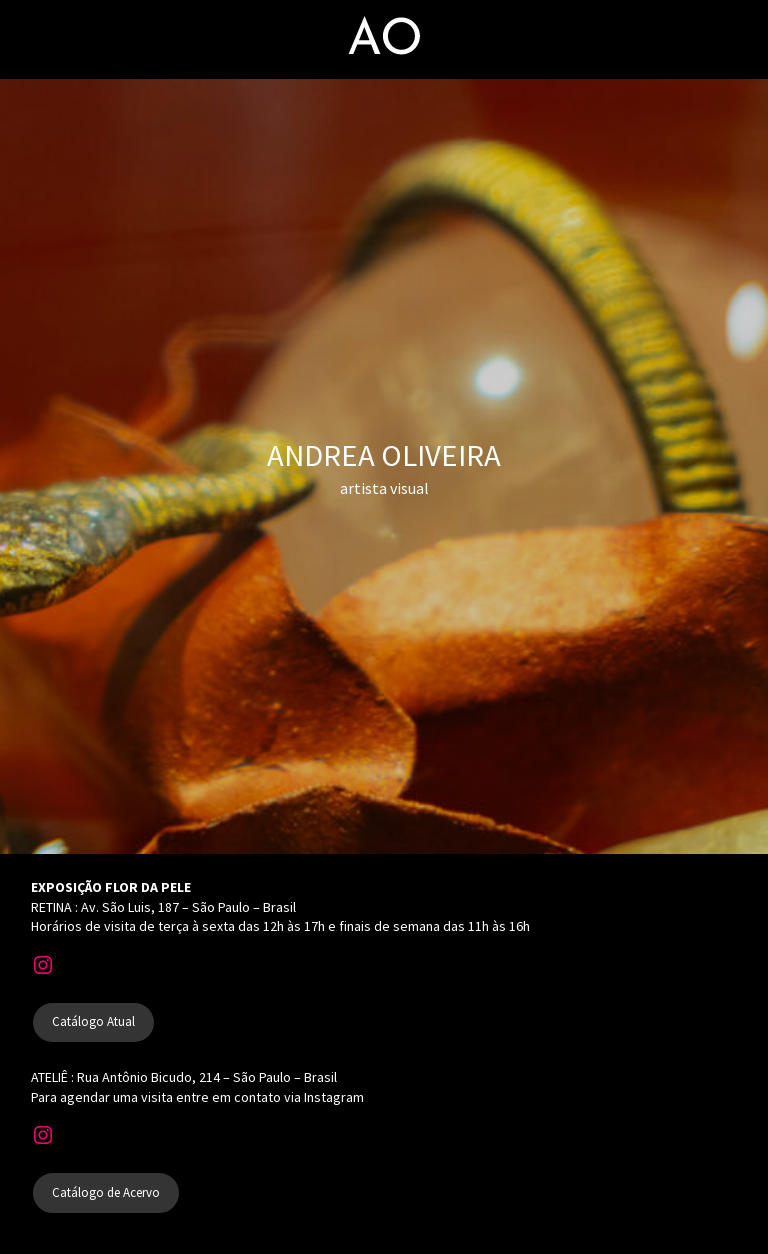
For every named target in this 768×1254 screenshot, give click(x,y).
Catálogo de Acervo (106, 1192)
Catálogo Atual (93, 1021)
